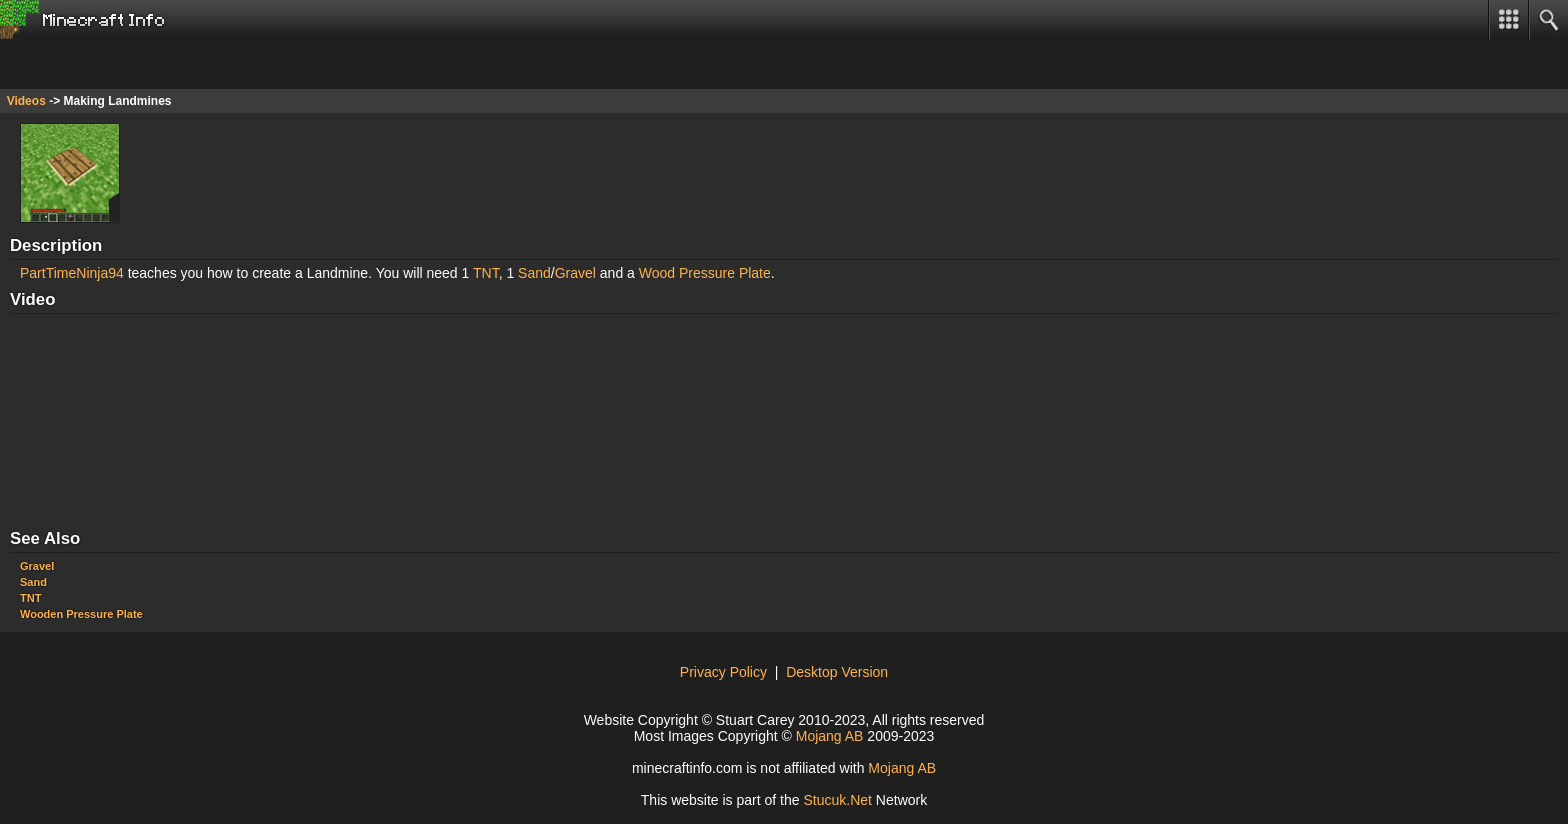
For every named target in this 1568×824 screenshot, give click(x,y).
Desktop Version (837, 672)
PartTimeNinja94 (72, 273)
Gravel (575, 273)
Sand (534, 273)
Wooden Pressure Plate (81, 614)
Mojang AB (830, 736)
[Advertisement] (160, 64)
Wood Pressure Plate (705, 273)
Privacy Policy (723, 672)
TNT (486, 273)
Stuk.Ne (837, 800)
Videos (26, 101)
